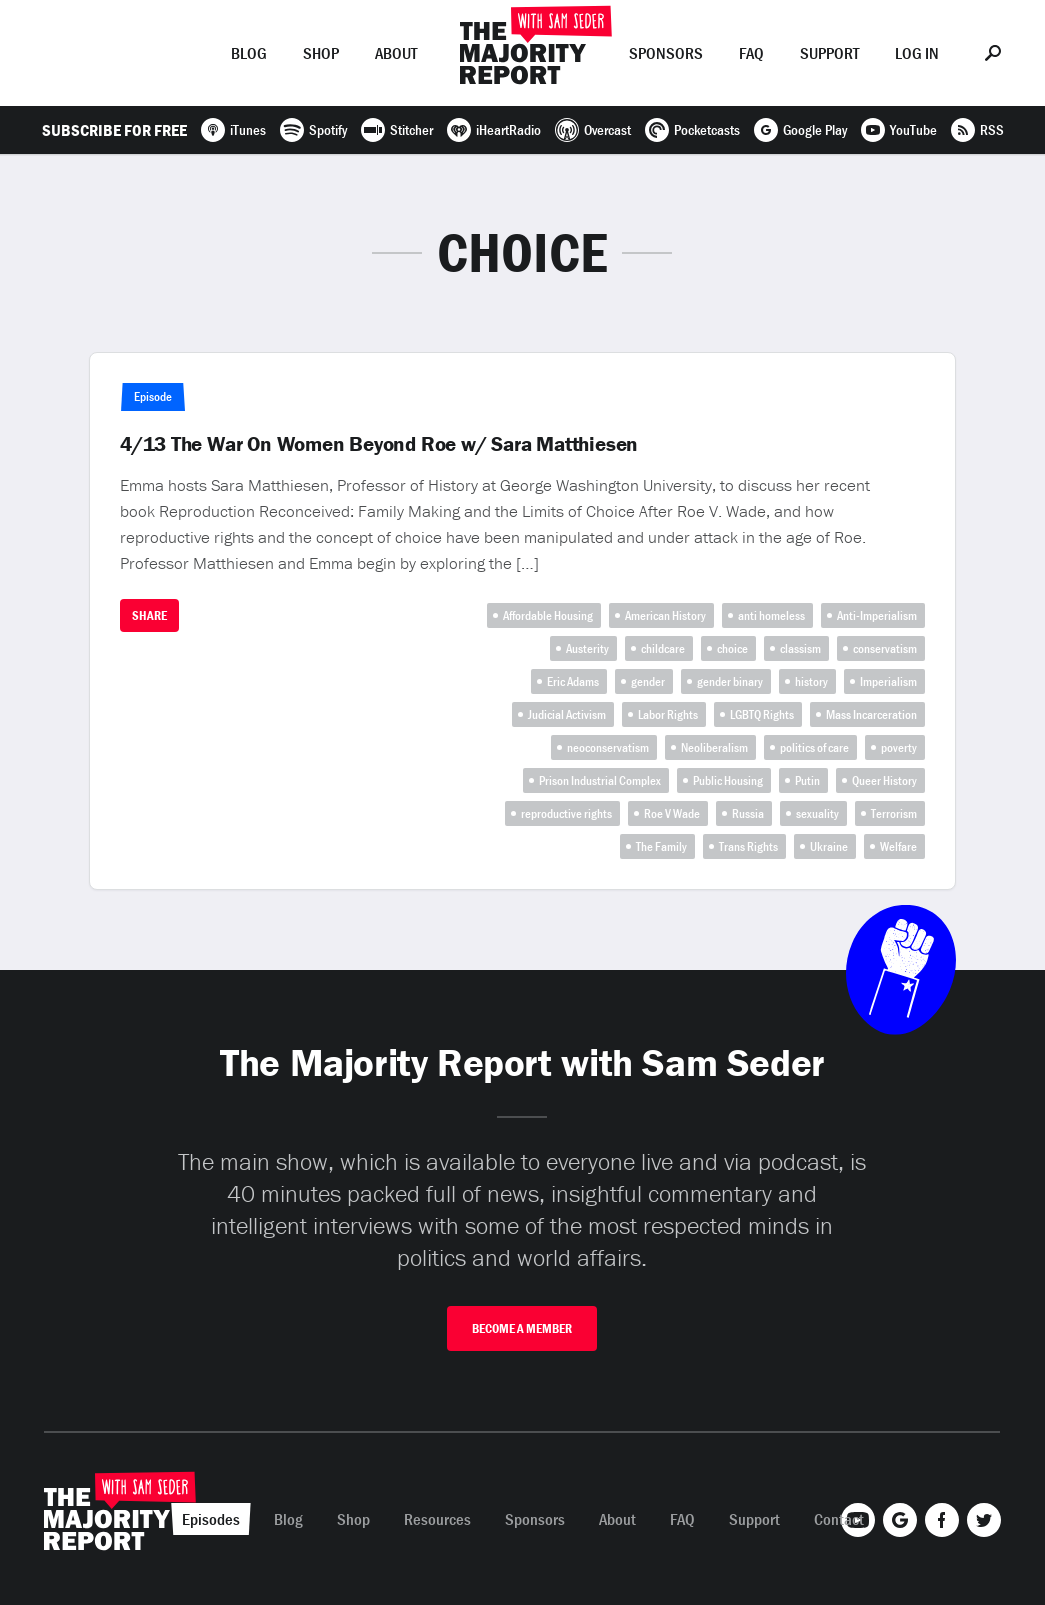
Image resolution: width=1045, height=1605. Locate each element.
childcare (663, 648)
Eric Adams (573, 681)
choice (732, 648)
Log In (917, 53)
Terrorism (894, 813)
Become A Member (522, 1328)
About (396, 53)
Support (829, 53)
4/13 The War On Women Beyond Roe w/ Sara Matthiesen (379, 444)
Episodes (162, 53)
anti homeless (771, 615)
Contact (839, 1519)
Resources (437, 1519)
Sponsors (666, 53)
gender (648, 681)
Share (149, 615)
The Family (661, 846)
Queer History (884, 780)
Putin (807, 780)
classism (800, 648)
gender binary (730, 681)
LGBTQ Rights (762, 714)
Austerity (587, 648)
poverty (899, 747)
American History (665, 615)
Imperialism (888, 681)
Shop (321, 53)
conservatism (885, 648)
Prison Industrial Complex (600, 780)
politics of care (814, 747)
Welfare (898, 846)
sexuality (817, 813)
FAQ (751, 53)
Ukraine (829, 846)
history (811, 681)
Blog (249, 53)
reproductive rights (566, 813)
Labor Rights (668, 714)
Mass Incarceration (871, 714)
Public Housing (728, 780)
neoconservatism (608, 747)
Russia (748, 813)
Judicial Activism (567, 714)
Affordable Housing (548, 615)
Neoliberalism (714, 747)
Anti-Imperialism (877, 615)
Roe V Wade (672, 813)
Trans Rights (748, 846)
